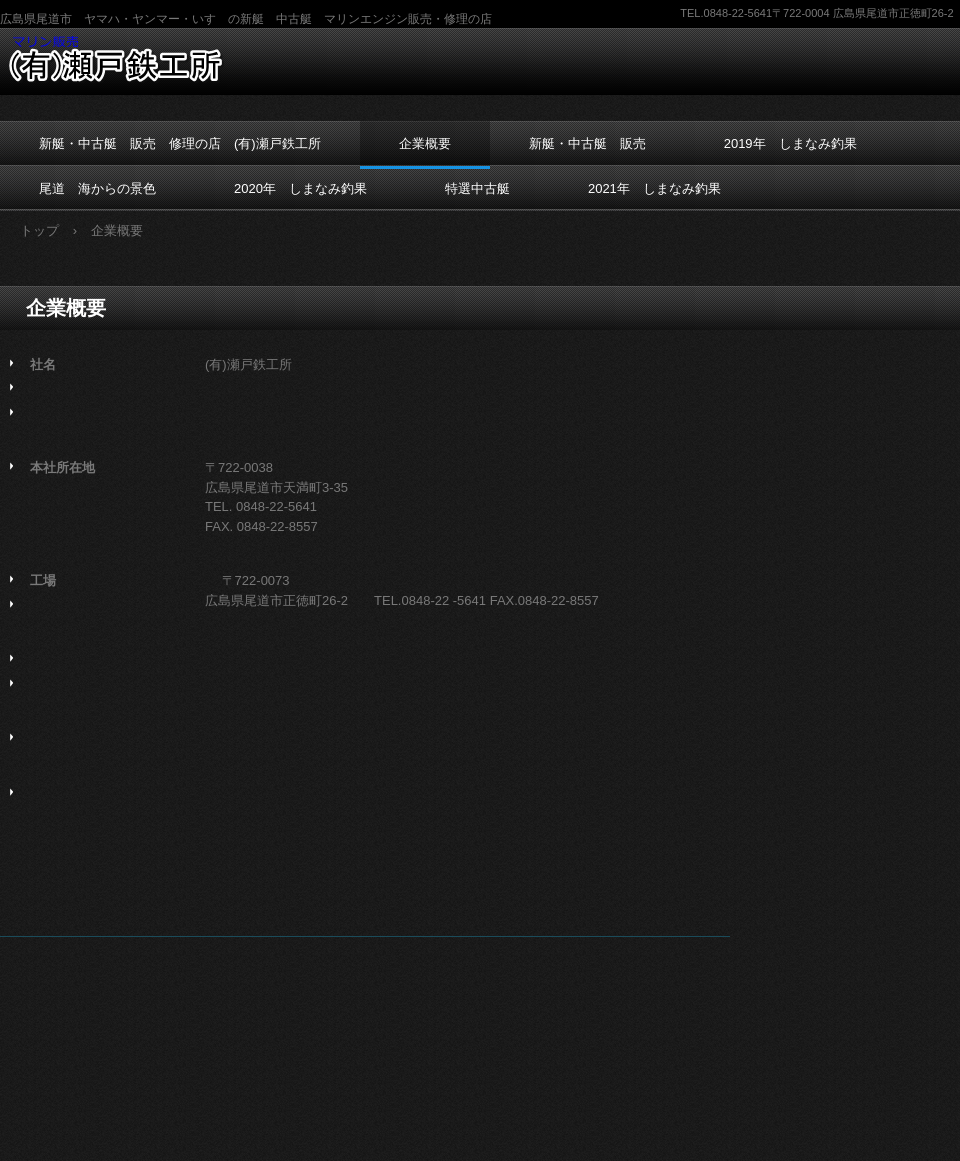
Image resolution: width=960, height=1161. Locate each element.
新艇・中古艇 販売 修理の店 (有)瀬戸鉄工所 (180, 143)
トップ (39, 230)
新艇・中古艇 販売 (587, 143)
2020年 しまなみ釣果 (300, 188)
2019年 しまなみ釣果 (790, 143)
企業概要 (425, 143)
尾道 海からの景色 (97, 188)
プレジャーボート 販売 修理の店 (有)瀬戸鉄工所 (127, 59)
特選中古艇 (477, 188)
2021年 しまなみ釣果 (654, 188)
